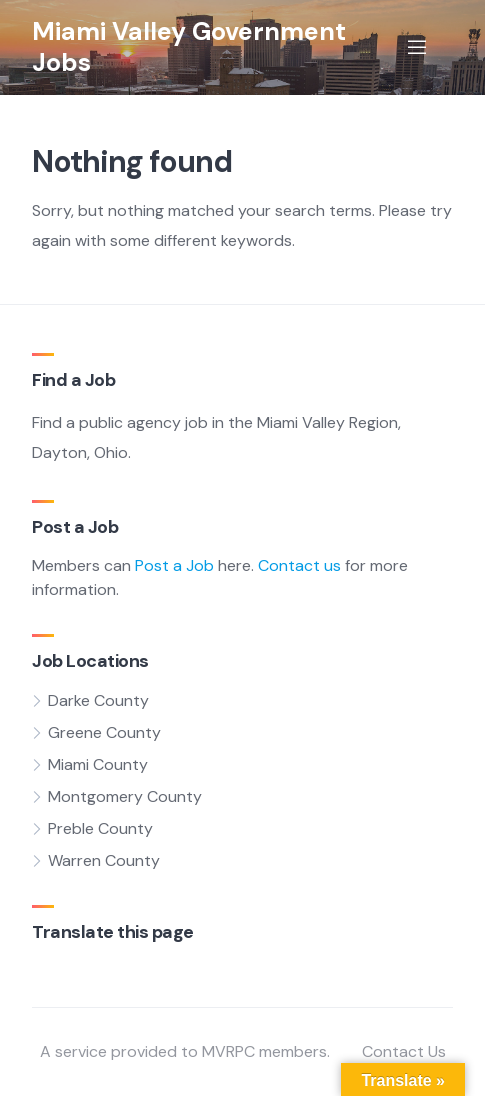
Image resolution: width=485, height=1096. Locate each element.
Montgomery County (125, 796)
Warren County (104, 860)
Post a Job (174, 565)
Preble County (100, 828)
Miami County (98, 764)
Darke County (98, 700)
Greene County (104, 732)
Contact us (299, 565)
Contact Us (404, 1051)
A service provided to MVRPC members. (185, 1051)
